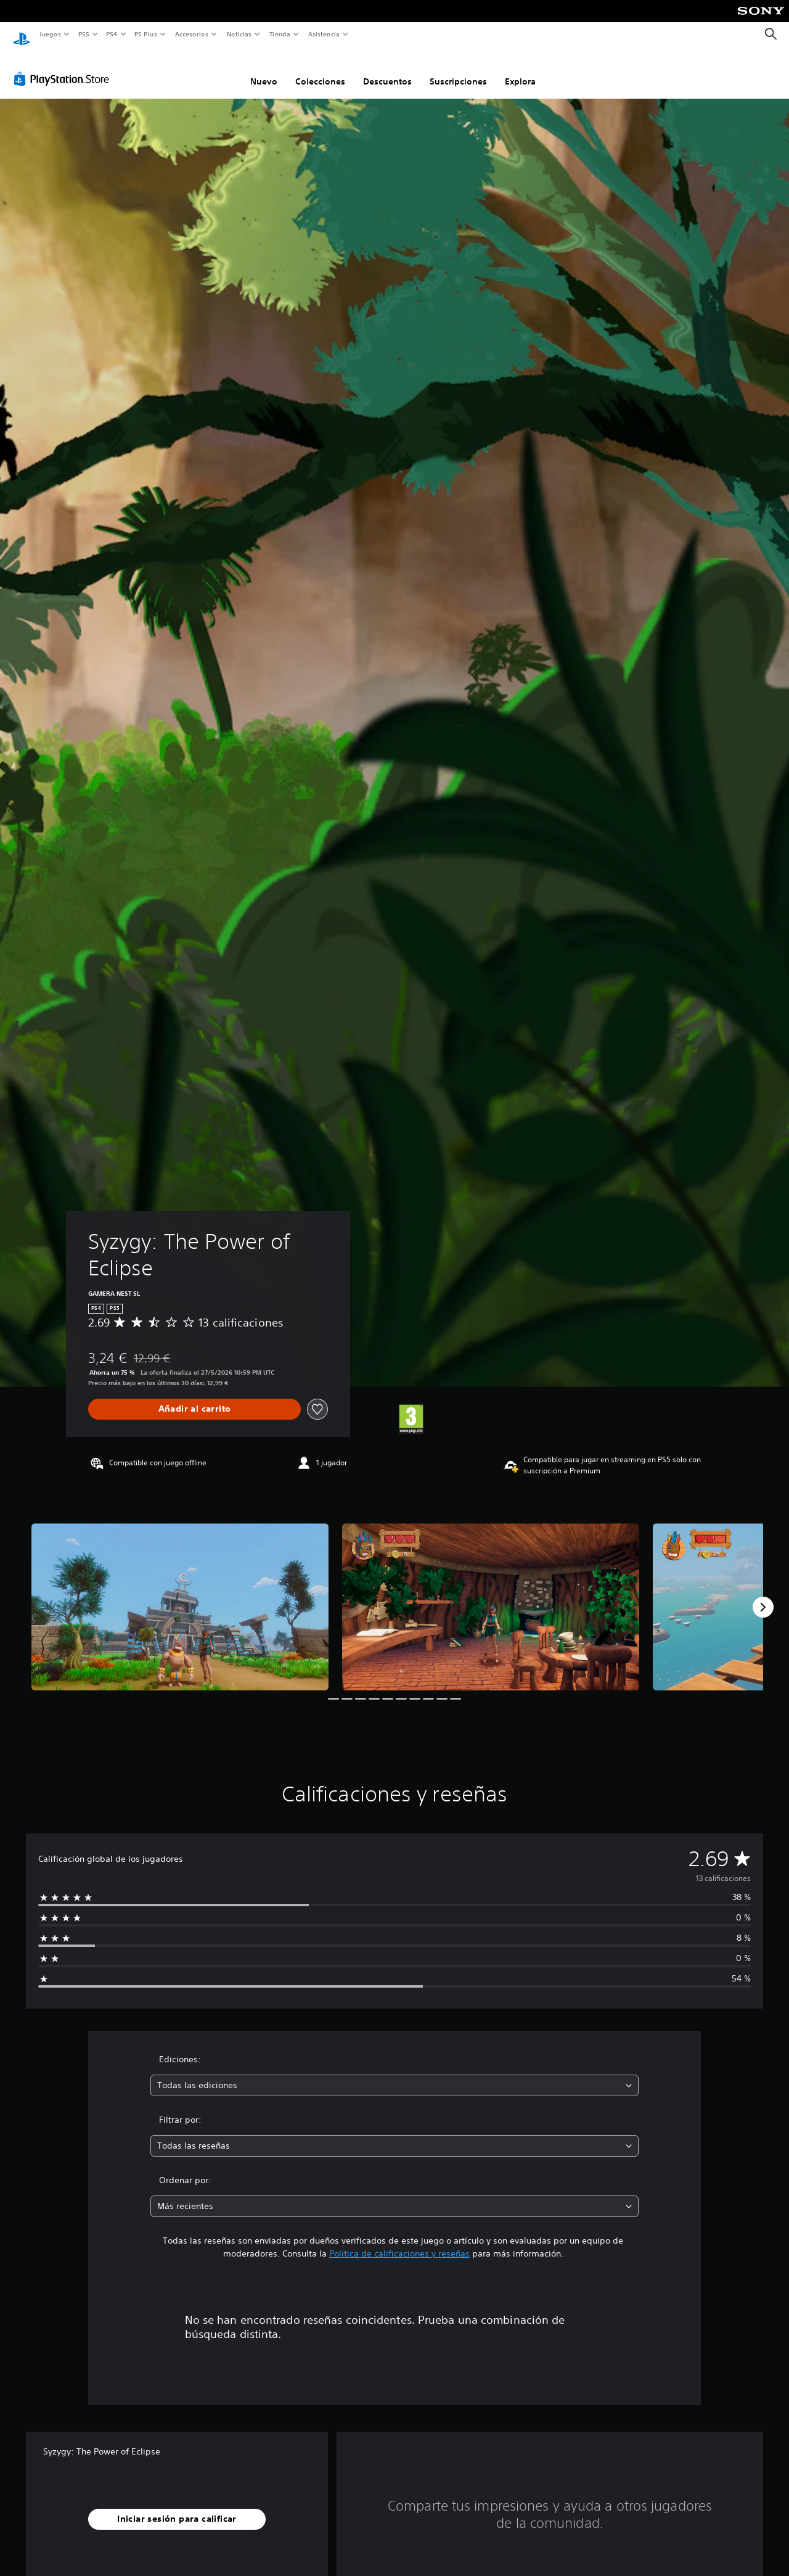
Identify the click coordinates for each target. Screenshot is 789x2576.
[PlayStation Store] (64, 67)
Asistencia (324, 34)
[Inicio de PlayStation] (21, 34)
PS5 (84, 34)
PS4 (112, 34)
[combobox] (394, 2073)
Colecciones (320, 69)
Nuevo (263, 69)
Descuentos (387, 69)
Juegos (49, 34)
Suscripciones (458, 69)
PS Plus (146, 34)
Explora (520, 69)
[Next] (763, 1595)
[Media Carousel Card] (180, 1595)
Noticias (239, 34)
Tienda (279, 34)
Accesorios (191, 34)
